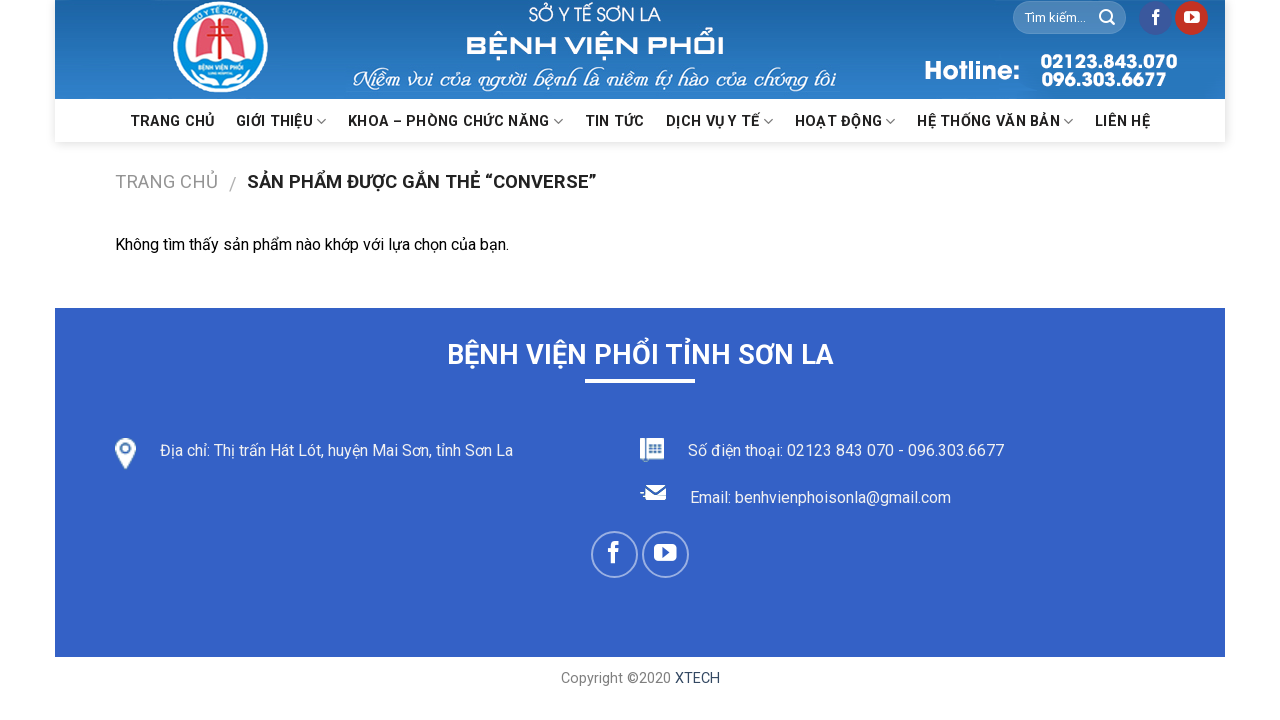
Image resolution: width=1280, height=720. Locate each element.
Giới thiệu (281, 121)
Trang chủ (172, 121)
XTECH (697, 678)
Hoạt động (845, 121)
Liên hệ (1122, 121)
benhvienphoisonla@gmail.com (843, 497)
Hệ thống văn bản (995, 121)
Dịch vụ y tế (719, 121)
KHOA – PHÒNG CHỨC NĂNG (455, 121)
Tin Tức (615, 121)
